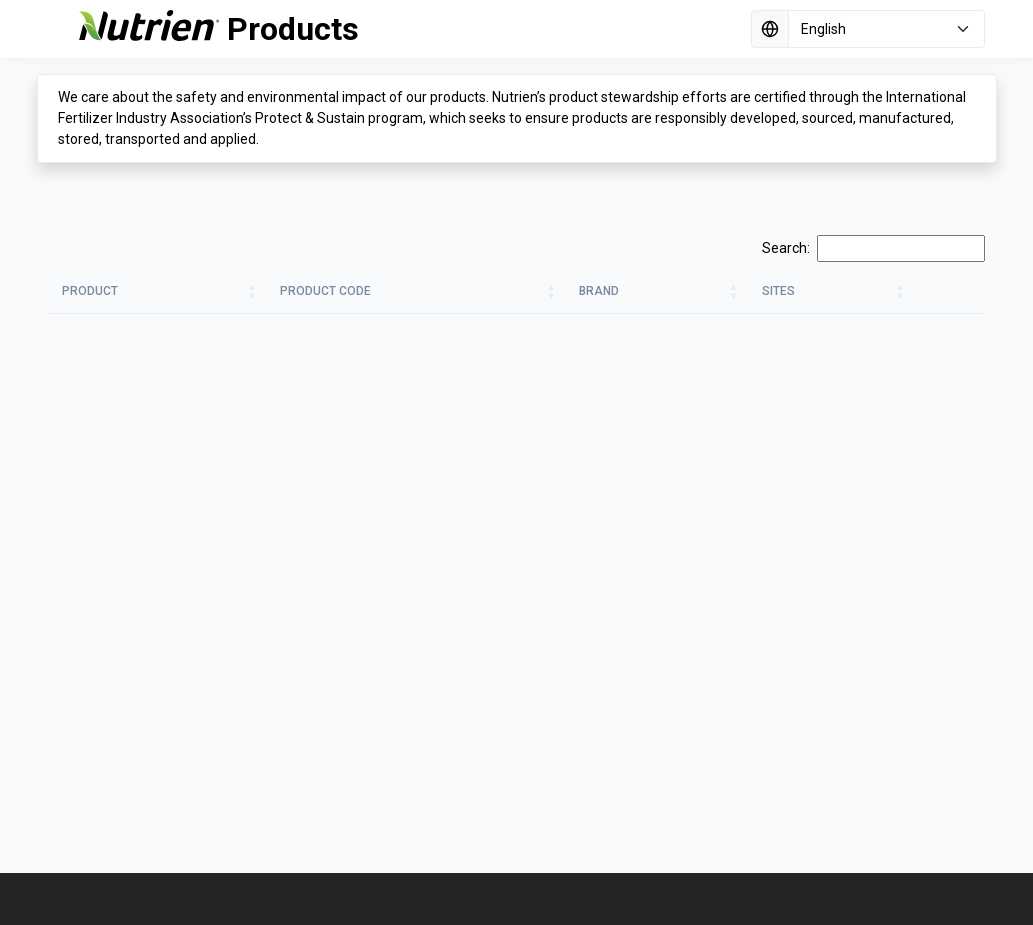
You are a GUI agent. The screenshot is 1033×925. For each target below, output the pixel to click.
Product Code (325, 291)
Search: (873, 248)
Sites (778, 291)
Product (90, 291)
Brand (599, 291)
